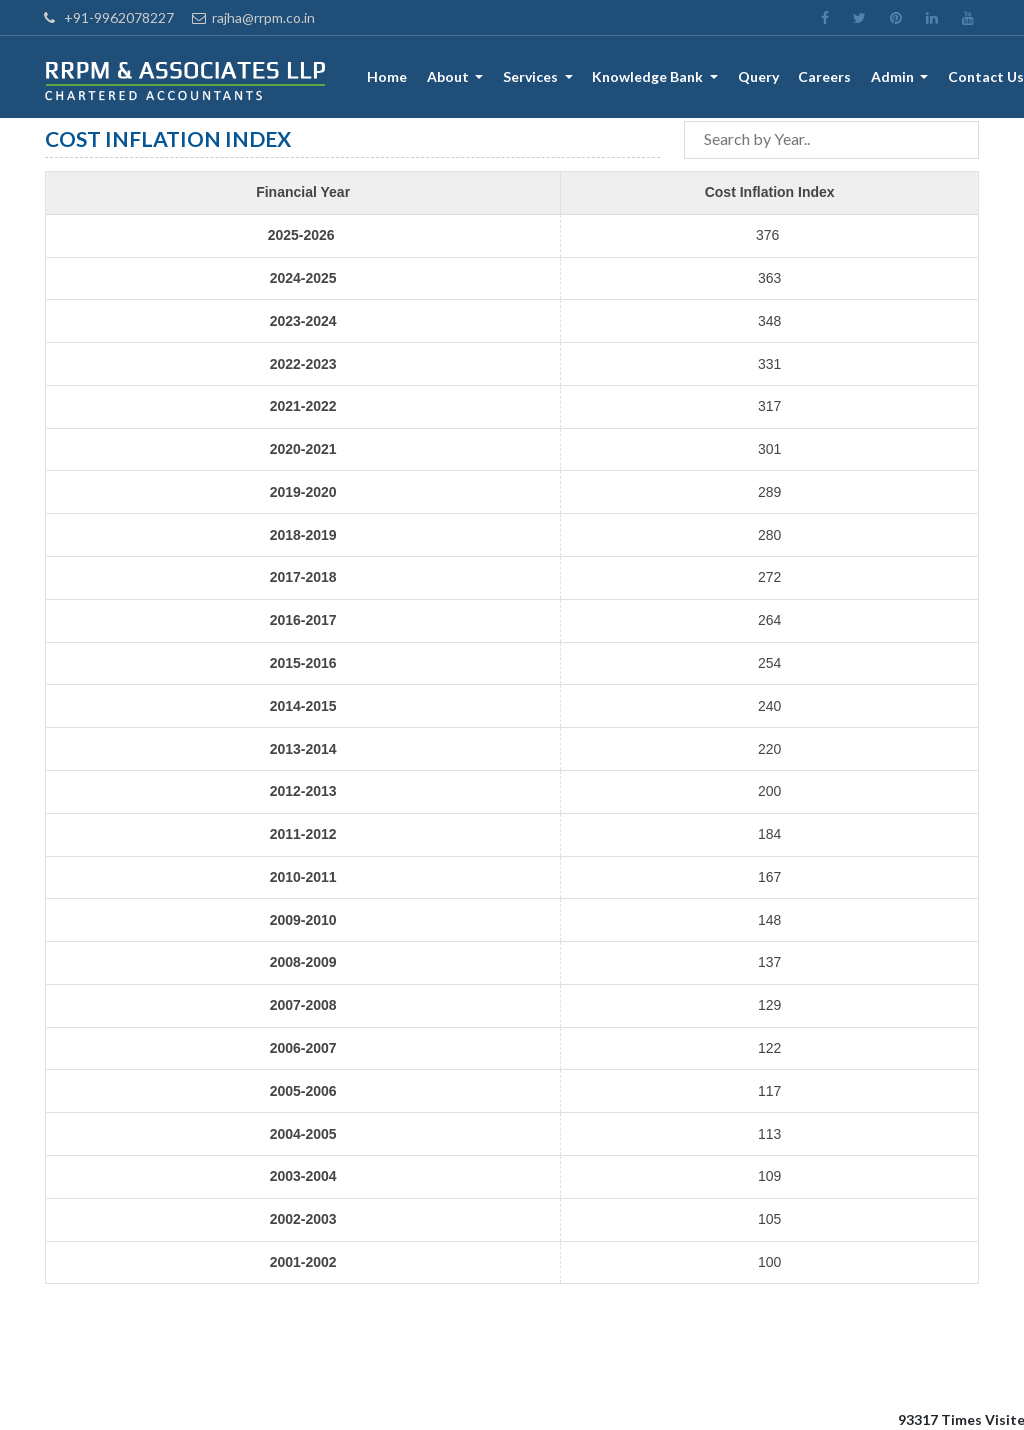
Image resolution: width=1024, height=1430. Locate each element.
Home (389, 77)
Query (758, 77)
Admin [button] (894, 77)
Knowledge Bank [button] (651, 77)
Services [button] (534, 77)
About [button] (451, 77)
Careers (825, 77)
